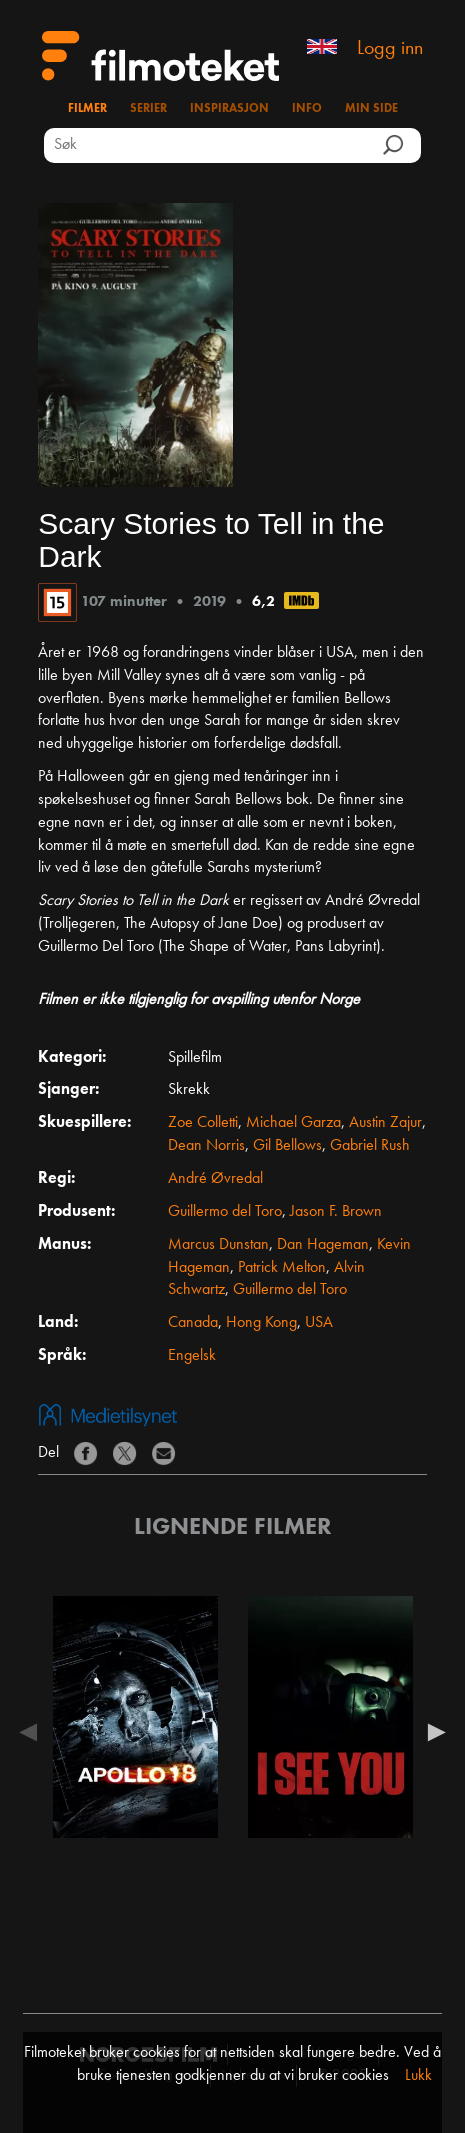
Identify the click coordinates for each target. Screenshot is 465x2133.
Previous (33, 1732)
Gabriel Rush (370, 1146)
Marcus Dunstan (218, 1245)
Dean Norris (206, 1146)
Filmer (87, 109)
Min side (371, 109)
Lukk (418, 2076)
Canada (193, 1323)
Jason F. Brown (336, 1212)
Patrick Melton (282, 1268)
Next (432, 1732)
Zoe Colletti (203, 1123)
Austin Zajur (385, 1123)
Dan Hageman (323, 1245)
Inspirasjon (229, 109)
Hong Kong (261, 1323)
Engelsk (192, 1356)
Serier (148, 109)
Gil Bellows (287, 1146)
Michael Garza (293, 1123)
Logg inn (390, 49)
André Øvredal (215, 1179)
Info (307, 109)
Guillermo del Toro (225, 1212)
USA (319, 1323)
